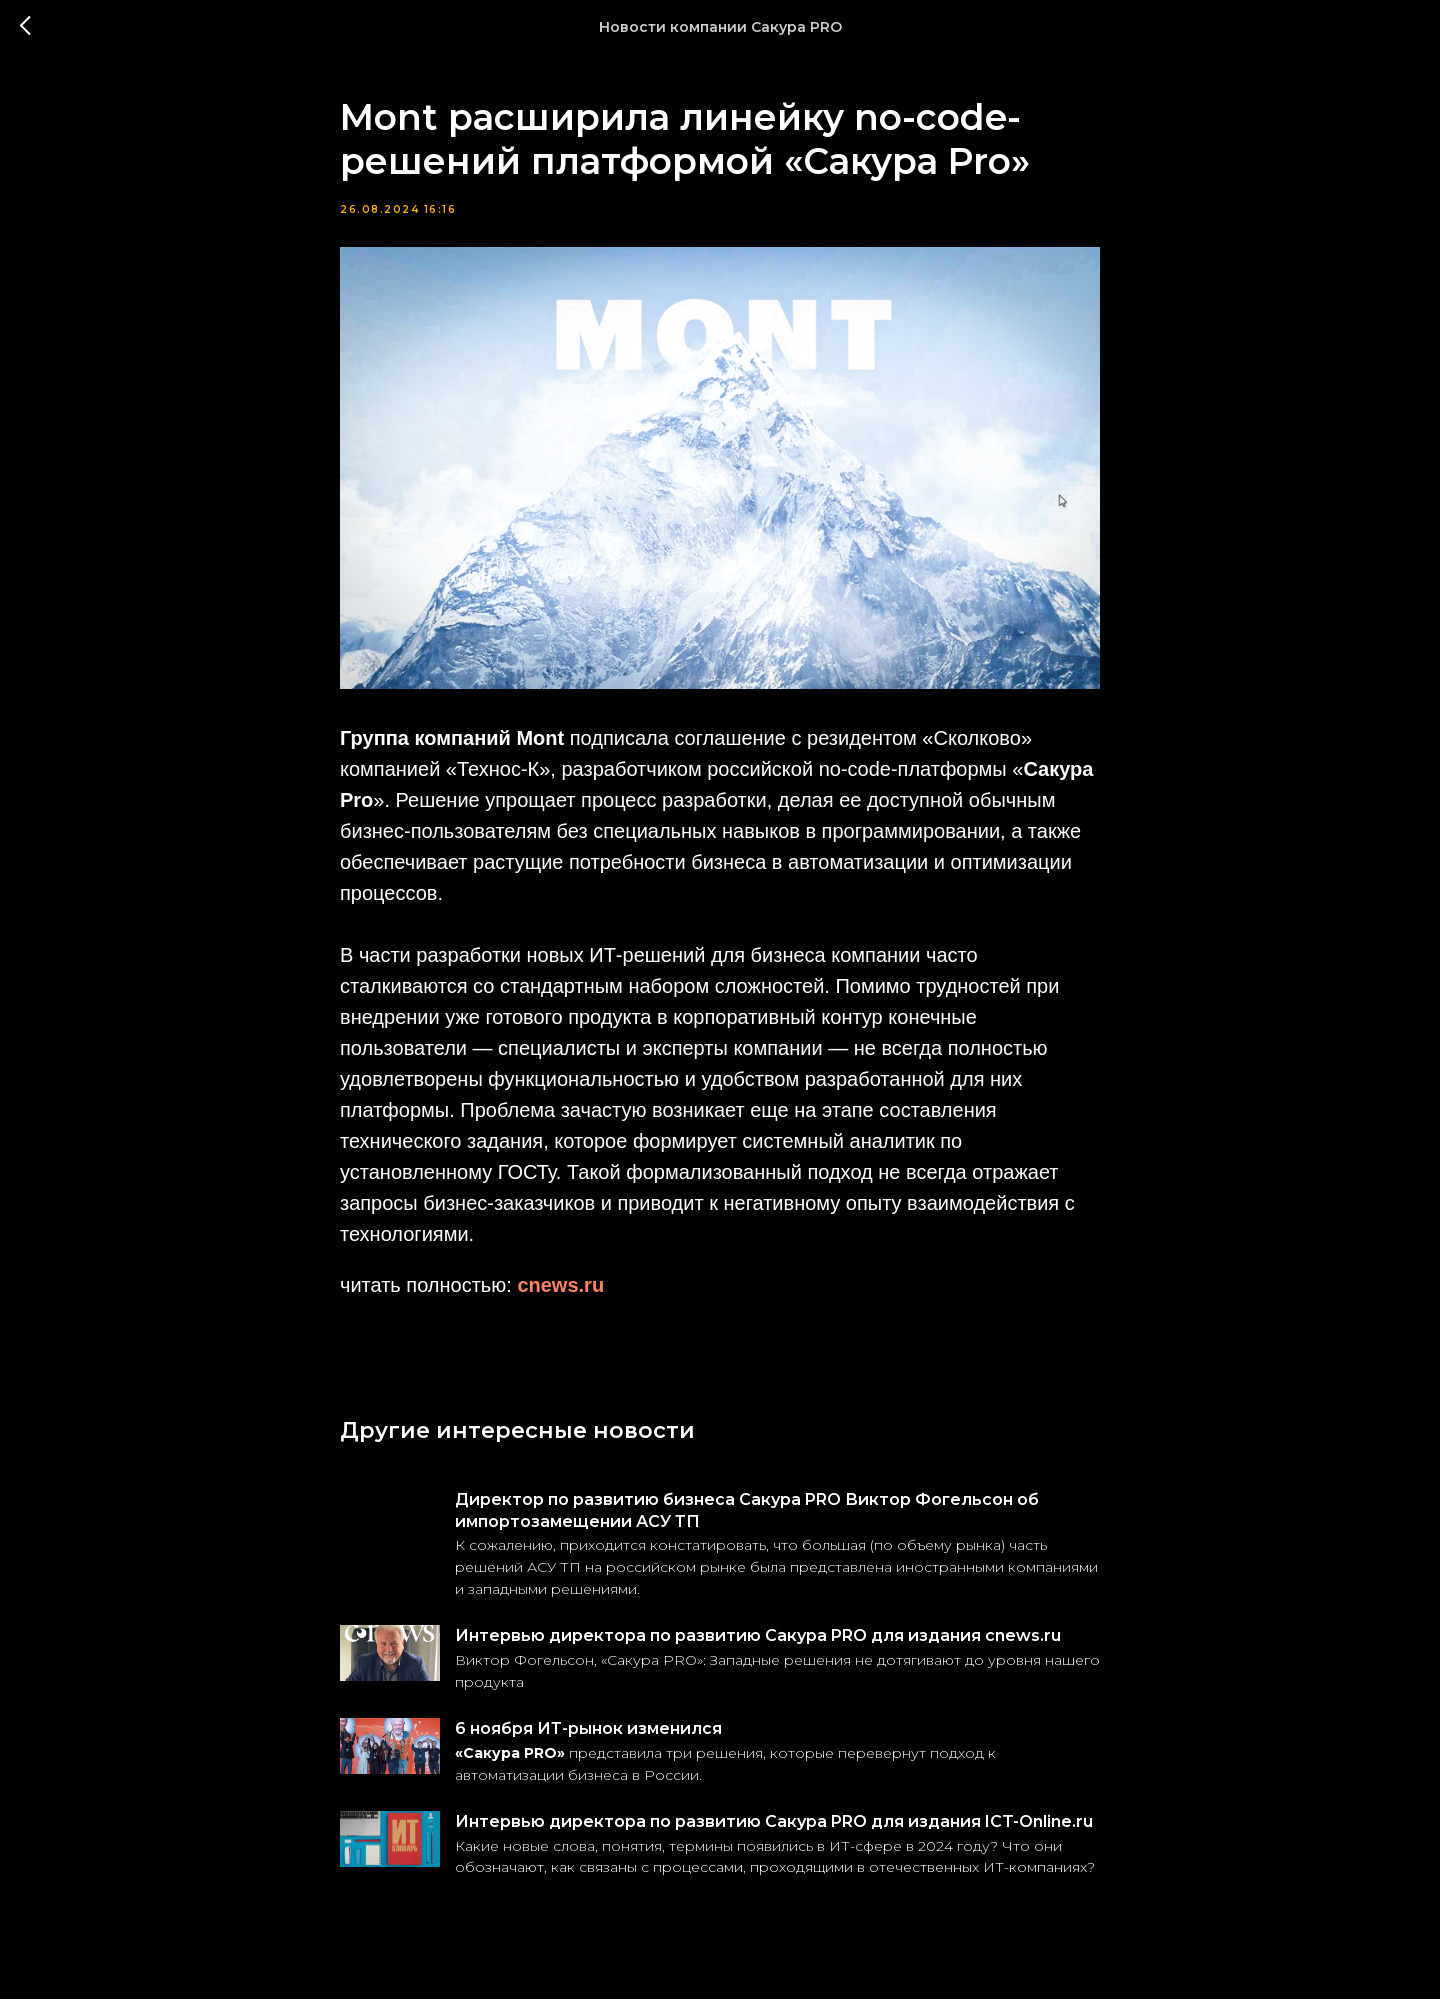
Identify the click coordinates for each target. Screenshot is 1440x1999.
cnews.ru (560, 1285)
